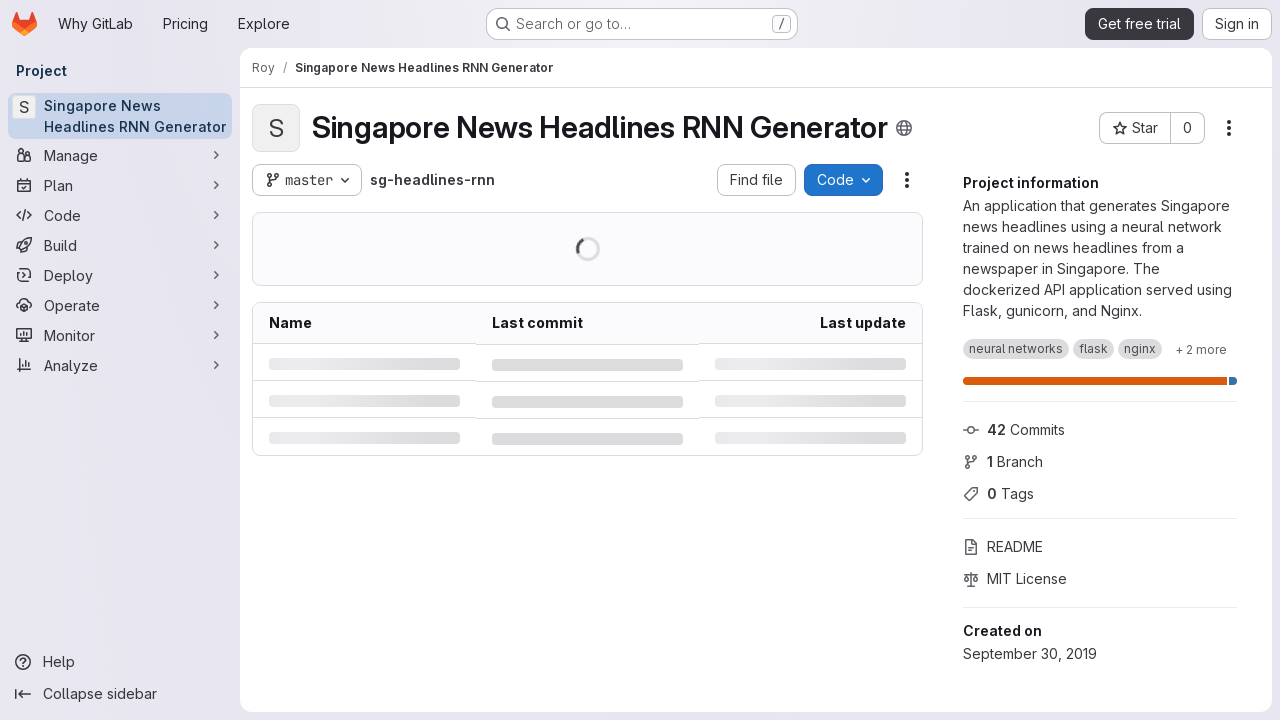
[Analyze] (120, 365)
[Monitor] (120, 335)
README (1003, 546)
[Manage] (120, 155)
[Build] (120, 245)
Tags (998, 493)
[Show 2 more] (1201, 349)
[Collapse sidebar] (120, 694)
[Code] (120, 215)
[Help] (120, 662)
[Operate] (120, 305)
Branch (1003, 461)
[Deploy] (120, 275)
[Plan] (120, 185)
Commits (1014, 429)
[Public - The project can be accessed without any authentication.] (904, 128)
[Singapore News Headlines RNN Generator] (120, 116)
